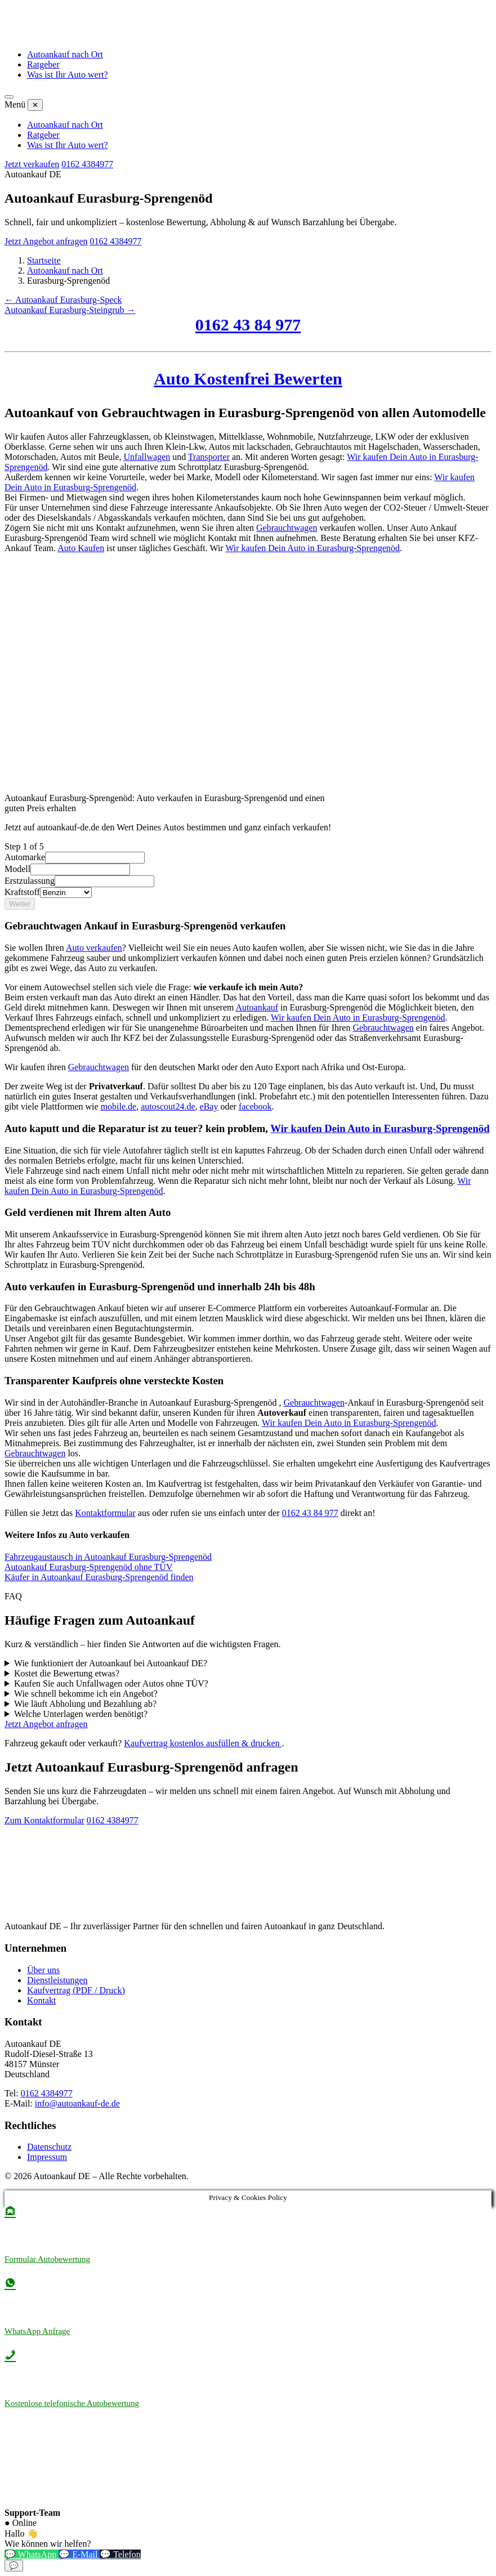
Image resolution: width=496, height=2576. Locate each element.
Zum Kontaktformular (44, 1820)
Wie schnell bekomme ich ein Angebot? (86, 1693)
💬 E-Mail (79, 2554)
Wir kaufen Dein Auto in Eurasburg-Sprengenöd (312, 548)
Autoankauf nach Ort (65, 54)
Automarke (25, 857)
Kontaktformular (105, 1513)
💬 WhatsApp (32, 2554)
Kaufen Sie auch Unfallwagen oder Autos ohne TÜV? (111, 1683)
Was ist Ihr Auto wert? (67, 74)
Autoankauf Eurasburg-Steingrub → (70, 310)
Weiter (19, 904)
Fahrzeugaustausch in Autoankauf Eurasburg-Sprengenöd (108, 1557)
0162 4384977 (87, 164)
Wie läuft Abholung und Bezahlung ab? (85, 1704)
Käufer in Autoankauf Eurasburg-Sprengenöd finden (99, 1577)
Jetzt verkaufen (32, 164)
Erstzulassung (30, 881)
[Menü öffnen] (9, 97)
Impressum (47, 2157)
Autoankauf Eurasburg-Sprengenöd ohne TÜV (88, 1567)
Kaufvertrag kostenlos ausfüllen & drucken (202, 1743)
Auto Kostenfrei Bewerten (248, 378)
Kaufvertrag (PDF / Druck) (76, 1990)
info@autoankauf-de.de (77, 2103)
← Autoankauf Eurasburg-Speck (63, 300)
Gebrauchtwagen (286, 528)
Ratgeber (43, 64)
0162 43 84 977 (248, 324)
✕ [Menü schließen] (35, 105)
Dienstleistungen (57, 1980)
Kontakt (41, 2000)
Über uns (43, 1970)
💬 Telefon (120, 2554)
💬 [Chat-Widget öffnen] (14, 2565)
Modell (17, 869)
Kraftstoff (22, 892)
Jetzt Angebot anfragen (46, 241)
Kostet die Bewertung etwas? (66, 1673)
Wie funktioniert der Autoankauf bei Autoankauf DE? (110, 1663)
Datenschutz (49, 2147)
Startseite (44, 260)
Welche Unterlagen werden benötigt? (81, 1714)
